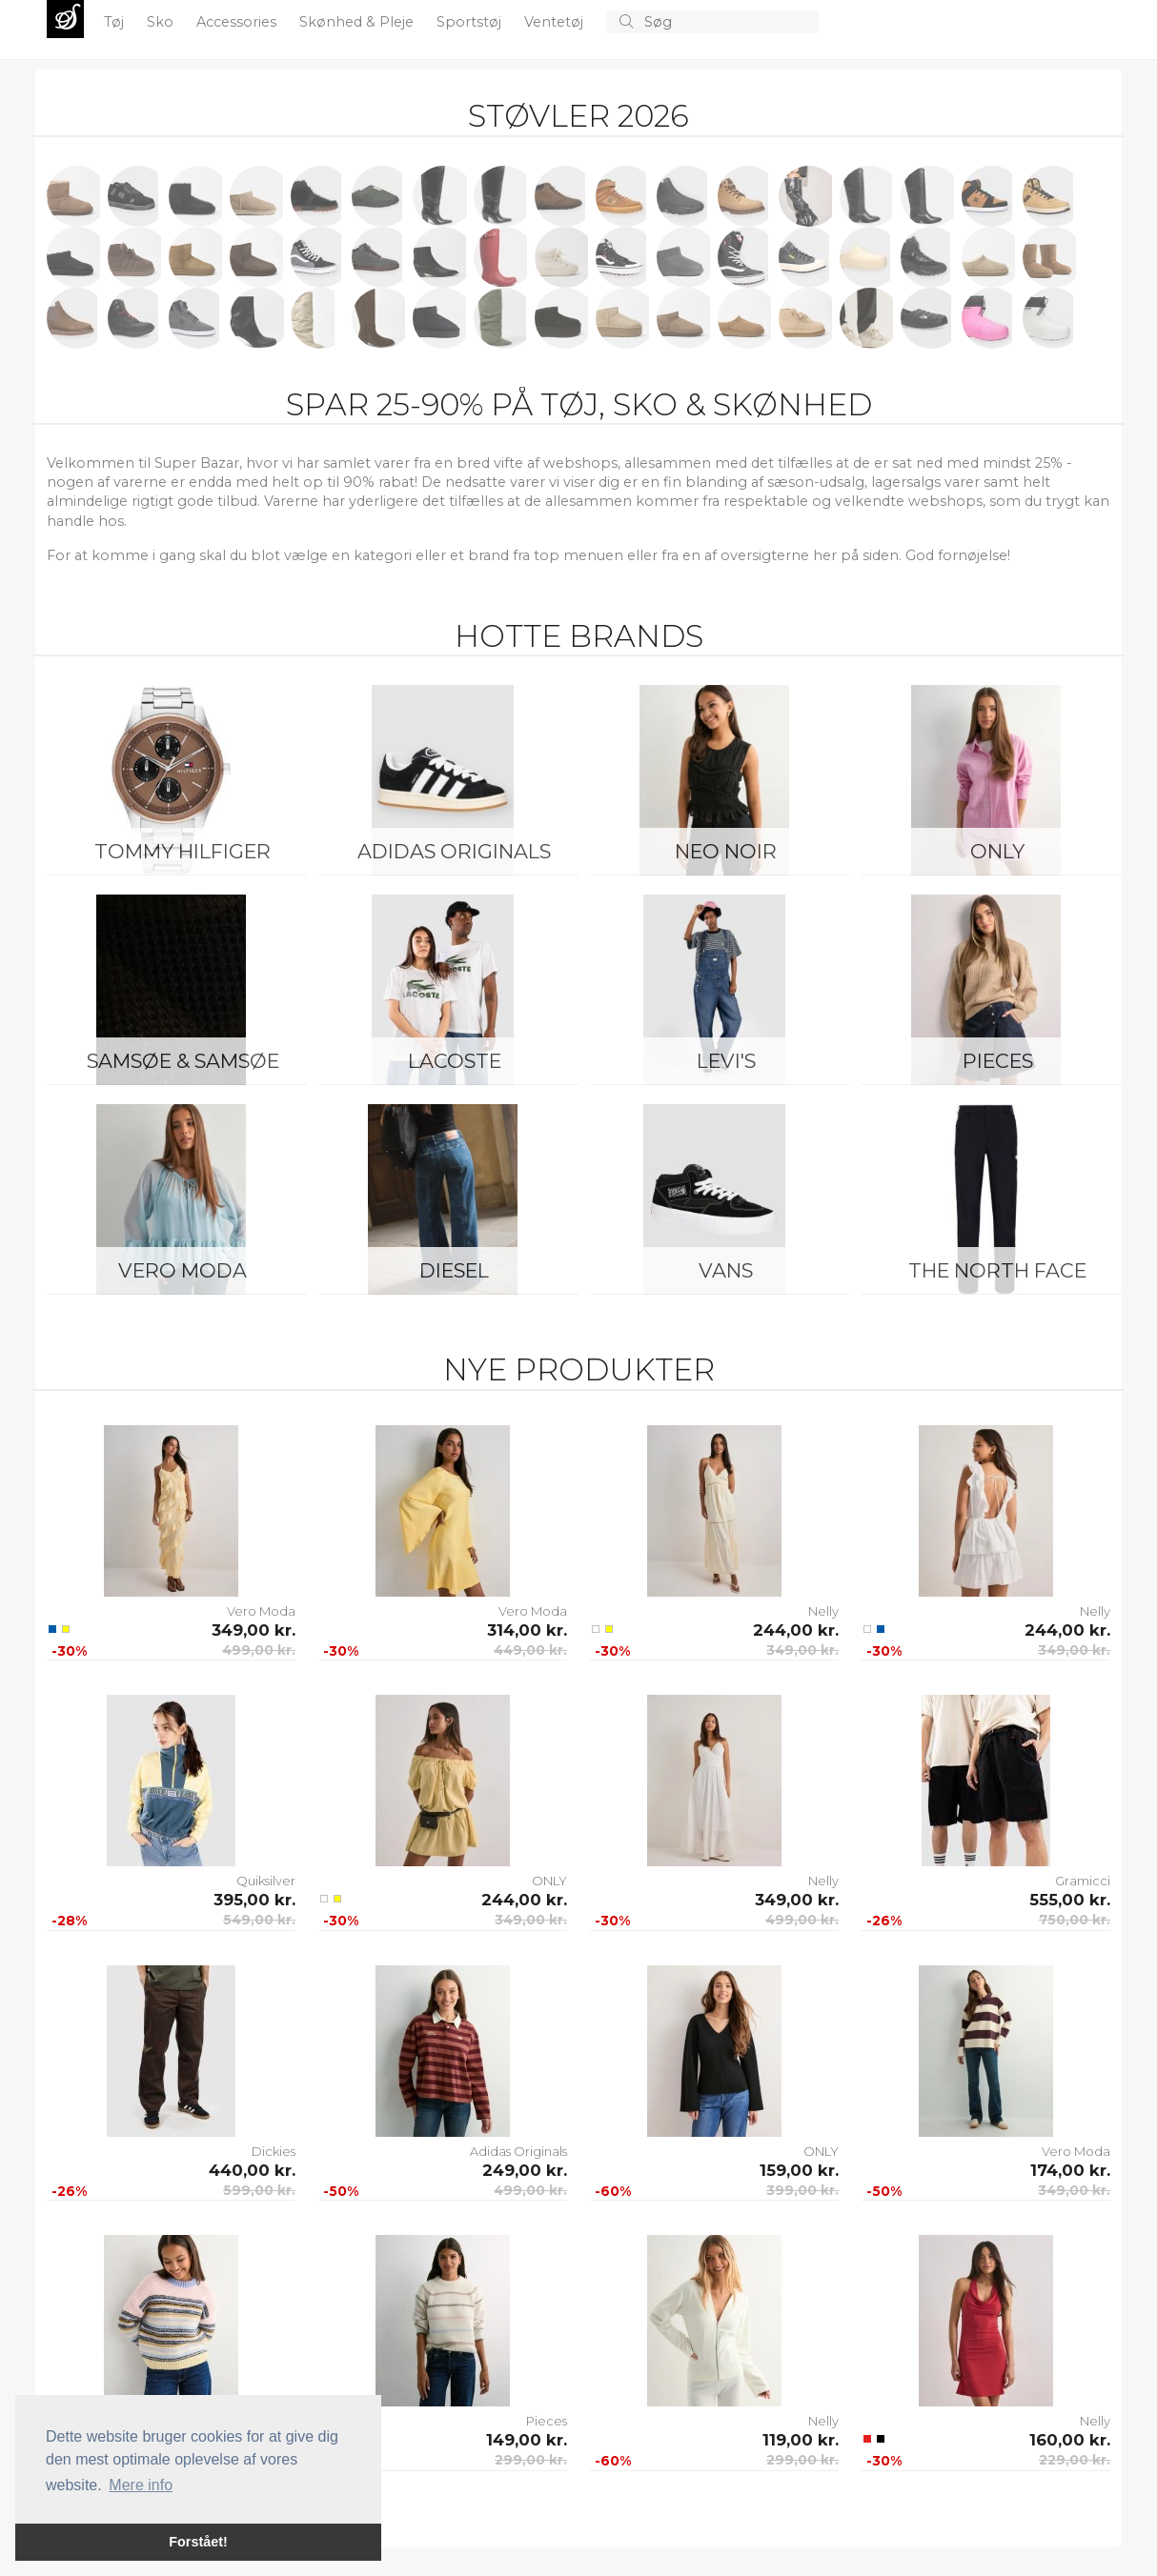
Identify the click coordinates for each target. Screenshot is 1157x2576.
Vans (726, 1270)
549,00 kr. (259, 1919)
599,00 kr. (259, 2190)
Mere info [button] (141, 2485)
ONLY (997, 851)
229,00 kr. (1074, 2459)
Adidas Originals (454, 851)
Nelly (823, 1611)
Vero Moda (182, 1270)
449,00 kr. (530, 1650)
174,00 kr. (1070, 2170)
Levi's (726, 1061)
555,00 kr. (1069, 1899)
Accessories (238, 21)
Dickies (273, 2151)
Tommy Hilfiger (182, 851)
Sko (162, 21)
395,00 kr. (254, 1899)
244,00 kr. (796, 1630)
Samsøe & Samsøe (183, 1061)
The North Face (997, 1270)
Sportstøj (470, 21)
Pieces (998, 1061)
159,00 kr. (799, 2170)
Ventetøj (555, 21)
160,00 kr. (1069, 2439)
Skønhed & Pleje (358, 21)
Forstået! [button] (198, 2541)
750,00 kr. (1074, 1919)
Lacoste (454, 1061)
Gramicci (1082, 1880)
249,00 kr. (524, 2170)
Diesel (454, 1270)
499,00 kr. (258, 1650)
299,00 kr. (531, 2459)
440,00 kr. (252, 2170)
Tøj (116, 21)
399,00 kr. (802, 2190)
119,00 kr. (800, 2439)
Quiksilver (265, 1880)
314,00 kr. (527, 1630)
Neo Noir (726, 851)
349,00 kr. (253, 1630)
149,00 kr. (526, 2439)
